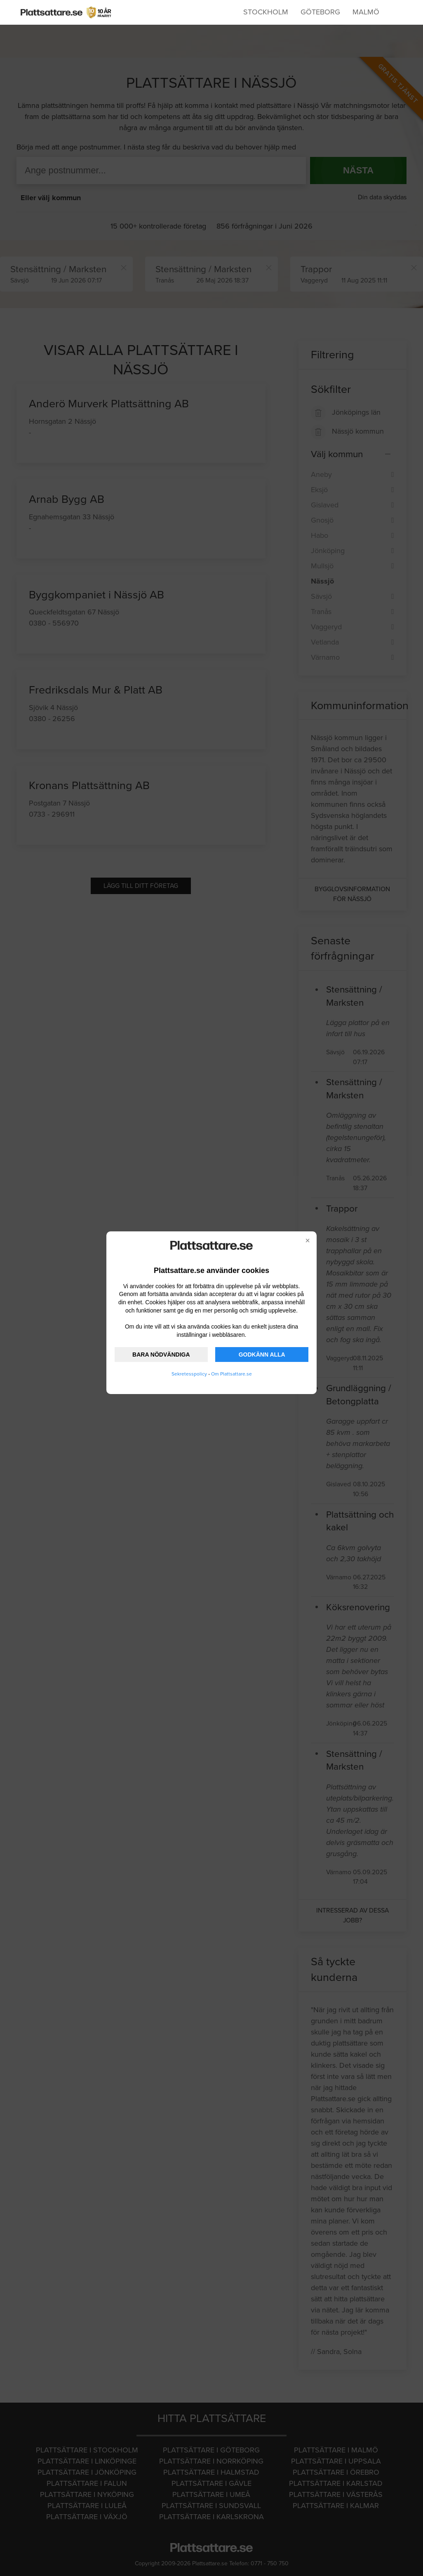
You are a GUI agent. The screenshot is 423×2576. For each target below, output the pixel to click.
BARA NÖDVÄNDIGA (161, 1354)
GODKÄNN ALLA (262, 1354)
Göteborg (320, 11)
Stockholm (265, 11)
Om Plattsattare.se (231, 1374)
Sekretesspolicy (189, 1374)
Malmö (365, 11)
